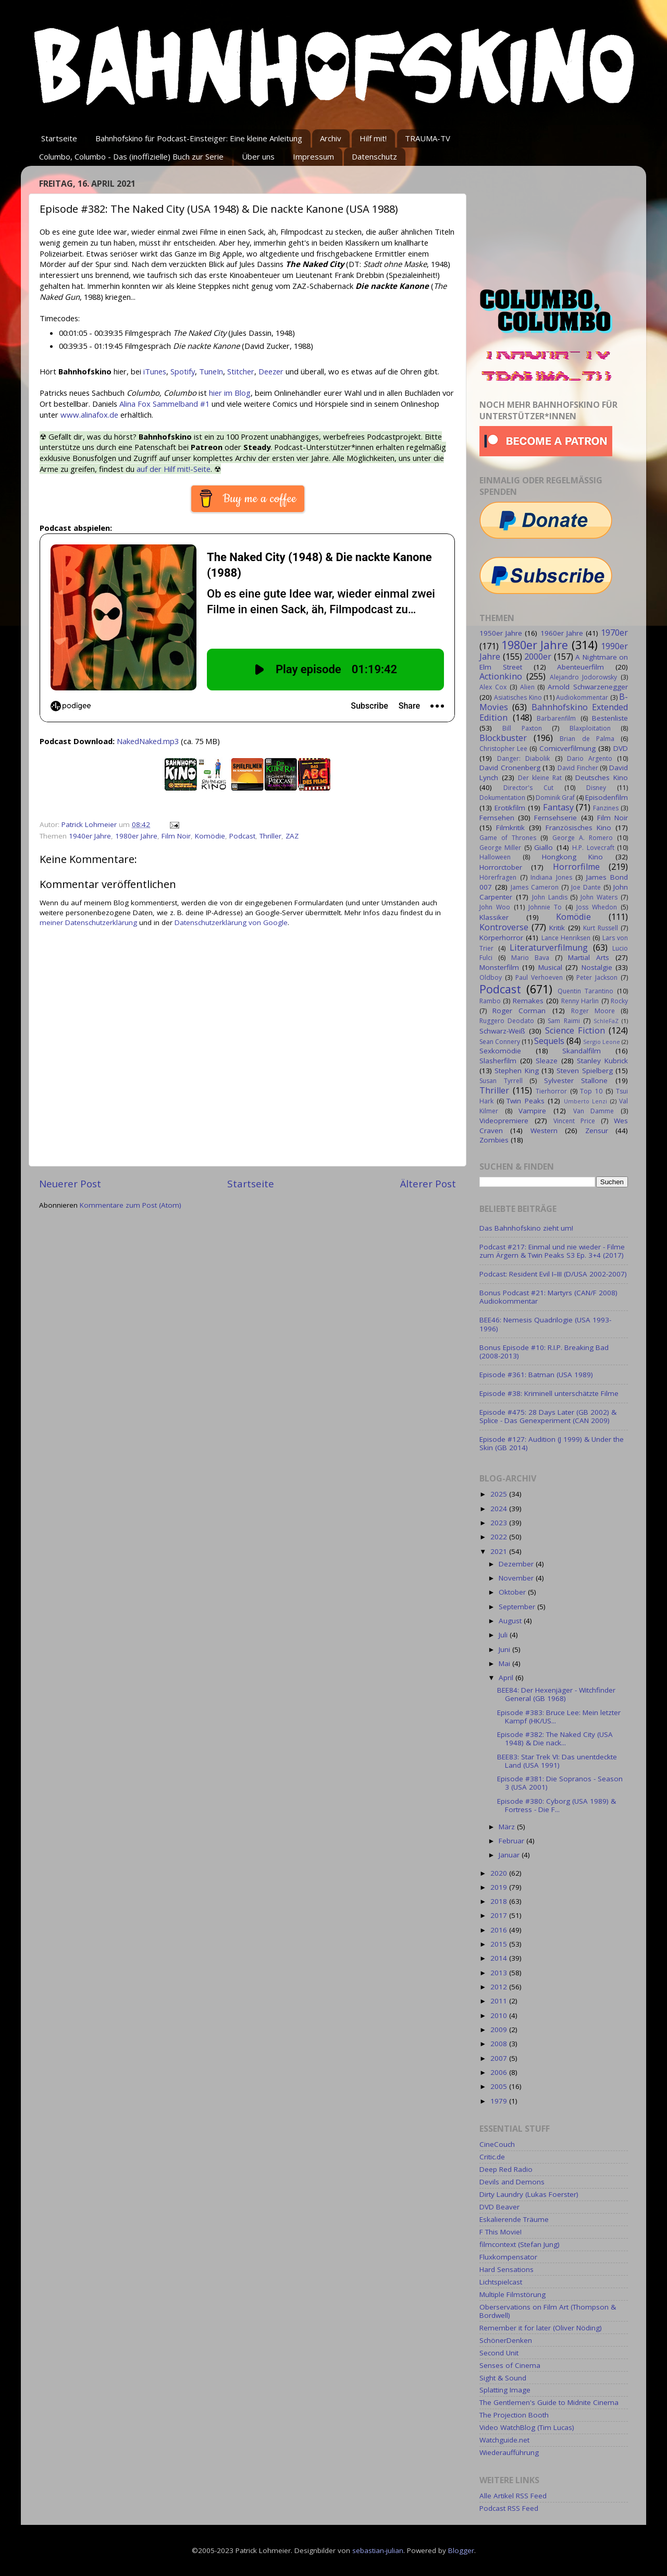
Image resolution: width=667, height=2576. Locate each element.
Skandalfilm (581, 1050)
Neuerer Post (70, 1183)
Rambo (490, 1001)
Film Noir (176, 836)
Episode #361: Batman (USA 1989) (536, 1374)
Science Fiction (575, 1030)
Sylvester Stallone (576, 1080)
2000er (537, 656)
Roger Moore (593, 1010)
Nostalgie (597, 967)
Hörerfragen (497, 877)
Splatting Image (504, 2390)
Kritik (557, 927)
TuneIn (211, 371)
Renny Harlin (580, 1001)
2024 (499, 1508)
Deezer (270, 371)
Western (544, 1130)
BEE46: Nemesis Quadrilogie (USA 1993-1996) (545, 1324)
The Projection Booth (514, 2415)
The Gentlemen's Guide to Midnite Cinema (549, 2402)
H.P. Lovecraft (593, 847)
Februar (512, 1840)
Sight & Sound (502, 2378)
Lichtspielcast (500, 2282)
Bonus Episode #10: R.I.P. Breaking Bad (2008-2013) (544, 1351)
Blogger (461, 2550)
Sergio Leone (601, 1042)
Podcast (242, 836)
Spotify (182, 371)
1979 (499, 2101)
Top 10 (591, 1091)
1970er (614, 632)
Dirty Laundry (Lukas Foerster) (528, 2194)
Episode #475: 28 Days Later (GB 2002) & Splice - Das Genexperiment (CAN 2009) (547, 1416)
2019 (499, 1887)
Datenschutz (374, 156)
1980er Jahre (136, 836)
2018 (499, 1901)
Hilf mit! (373, 138)
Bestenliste (610, 718)
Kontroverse (503, 927)
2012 (499, 1986)
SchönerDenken (505, 2340)
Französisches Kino (578, 827)
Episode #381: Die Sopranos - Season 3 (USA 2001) (560, 1783)
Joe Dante (586, 887)
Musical (550, 967)
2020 (499, 1873)
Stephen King (516, 1070)
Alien (527, 687)
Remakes (528, 1000)
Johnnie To (545, 907)
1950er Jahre (500, 633)
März (508, 1826)
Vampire (532, 1110)
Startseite (59, 138)
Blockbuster (503, 738)
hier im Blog (230, 392)
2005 (499, 2086)
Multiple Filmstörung (512, 2294)
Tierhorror (551, 1091)
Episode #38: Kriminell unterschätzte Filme (549, 1393)
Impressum (313, 156)
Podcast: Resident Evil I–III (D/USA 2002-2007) (553, 1274)
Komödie (210, 836)
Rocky (619, 1001)
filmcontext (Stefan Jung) (519, 2244)
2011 (499, 2001)
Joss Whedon (596, 907)
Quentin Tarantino (585, 991)
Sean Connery (499, 1041)
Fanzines (606, 808)
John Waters (598, 897)
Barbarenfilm (556, 718)
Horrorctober (500, 867)
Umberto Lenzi (586, 1101)
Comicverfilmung (567, 748)
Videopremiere (503, 1120)
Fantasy (558, 807)
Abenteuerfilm (580, 667)
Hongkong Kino (572, 856)
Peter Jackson (596, 977)
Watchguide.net (504, 2440)
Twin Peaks (526, 1100)
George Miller (500, 847)
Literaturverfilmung (549, 947)
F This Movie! (500, 2232)
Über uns (258, 156)
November (517, 1578)
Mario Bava (530, 957)
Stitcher (240, 371)
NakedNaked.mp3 (148, 741)
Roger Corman (519, 1010)
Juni (505, 1649)
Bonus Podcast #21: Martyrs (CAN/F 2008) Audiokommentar (548, 1297)
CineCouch (497, 2144)
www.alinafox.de (89, 414)
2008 (499, 2043)
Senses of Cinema (509, 2365)
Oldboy (490, 977)
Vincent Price (574, 1120)
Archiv (330, 138)
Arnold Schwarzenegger (588, 686)
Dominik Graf (555, 797)
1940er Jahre (90, 836)
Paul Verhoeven (539, 977)
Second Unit (498, 2353)
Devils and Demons (512, 2181)
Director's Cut (528, 787)
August (511, 1620)
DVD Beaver (499, 2207)
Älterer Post (428, 1183)
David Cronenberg (509, 767)
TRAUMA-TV (427, 138)
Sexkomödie (500, 1050)
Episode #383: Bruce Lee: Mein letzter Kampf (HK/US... (559, 1717)
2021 (499, 1551)
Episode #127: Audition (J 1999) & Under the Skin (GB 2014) (551, 1443)
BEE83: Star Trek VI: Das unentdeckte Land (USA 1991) (557, 1761)
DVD (620, 748)
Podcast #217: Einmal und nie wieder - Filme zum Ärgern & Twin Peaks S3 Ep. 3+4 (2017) (552, 1251)
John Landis (549, 897)
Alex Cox (493, 687)
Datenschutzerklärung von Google (231, 922)
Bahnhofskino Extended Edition (553, 712)
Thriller (270, 836)
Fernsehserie (555, 817)
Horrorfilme (576, 866)
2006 (499, 2072)
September (518, 1606)
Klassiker (494, 917)
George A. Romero (582, 837)
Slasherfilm (497, 1060)
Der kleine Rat (540, 777)
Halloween (495, 857)
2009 (499, 2029)
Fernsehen (496, 817)
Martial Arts (588, 957)
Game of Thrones (507, 837)
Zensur (596, 1130)
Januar (510, 1855)
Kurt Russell (600, 928)
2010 (499, 2015)
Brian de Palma (587, 738)
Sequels (549, 1041)
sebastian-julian (377, 2550)
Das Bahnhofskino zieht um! (526, 1228)
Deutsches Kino (601, 777)
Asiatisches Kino (517, 697)
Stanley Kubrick (602, 1060)
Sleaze (547, 1060)
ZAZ (292, 836)
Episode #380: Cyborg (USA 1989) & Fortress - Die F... (556, 1805)
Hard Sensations (506, 2269)
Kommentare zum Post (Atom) (130, 1205)
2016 (499, 1930)
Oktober (513, 1592)
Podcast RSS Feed (508, 2508)
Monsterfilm (499, 967)
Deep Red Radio (506, 2169)
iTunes (154, 371)
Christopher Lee (503, 748)
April (507, 1677)
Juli (504, 1634)
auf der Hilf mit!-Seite (174, 469)
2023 (499, 1522)
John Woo (494, 907)
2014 (499, 1958)
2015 (499, 1944)
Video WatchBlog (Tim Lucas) (526, 2427)
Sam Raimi (563, 1020)
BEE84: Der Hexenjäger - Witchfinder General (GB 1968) (556, 1694)
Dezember (517, 1564)
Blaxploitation (590, 728)
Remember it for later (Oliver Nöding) (540, 2327)
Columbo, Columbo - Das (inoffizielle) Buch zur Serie (131, 156)
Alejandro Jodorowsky (583, 677)
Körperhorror (501, 937)
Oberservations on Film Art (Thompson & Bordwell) (547, 2311)
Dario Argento (589, 758)
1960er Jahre (561, 633)
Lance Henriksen (565, 937)
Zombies (494, 1140)
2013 (499, 1972)
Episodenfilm (606, 797)
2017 (499, 1915)
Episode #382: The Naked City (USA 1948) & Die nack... (555, 1738)
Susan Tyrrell (501, 1080)
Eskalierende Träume (514, 2219)
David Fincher (578, 767)
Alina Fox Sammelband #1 (164, 403)
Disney (596, 787)
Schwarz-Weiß (502, 1031)
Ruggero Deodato (506, 1020)
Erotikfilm (510, 807)
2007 (499, 2058)
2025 (499, 1494)
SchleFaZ (606, 1021)
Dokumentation (502, 797)
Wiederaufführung (509, 2452)
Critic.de (492, 2156)
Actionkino (500, 676)
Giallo (543, 847)
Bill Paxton (521, 728)
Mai (505, 1663)
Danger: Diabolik (523, 758)
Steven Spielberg (584, 1070)
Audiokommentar (582, 697)
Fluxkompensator (508, 2257)
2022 (499, 1536)
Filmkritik (510, 827)
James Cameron (535, 887)
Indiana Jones (551, 877)
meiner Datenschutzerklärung (88, 922)
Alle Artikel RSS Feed (513, 2495)
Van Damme (593, 1111)
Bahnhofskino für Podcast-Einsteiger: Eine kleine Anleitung (198, 138)
